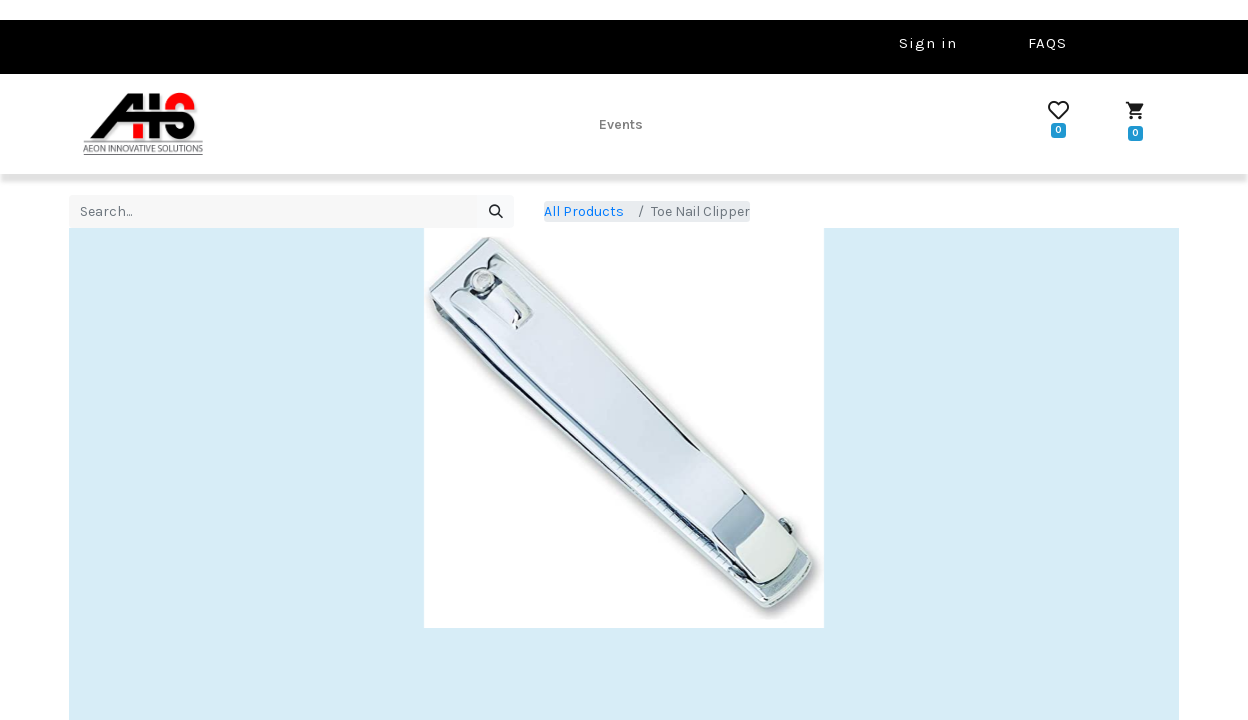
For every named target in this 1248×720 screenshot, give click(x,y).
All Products (584, 211)
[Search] (495, 212)
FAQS (1047, 43)
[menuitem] (621, 124)
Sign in (928, 43)
